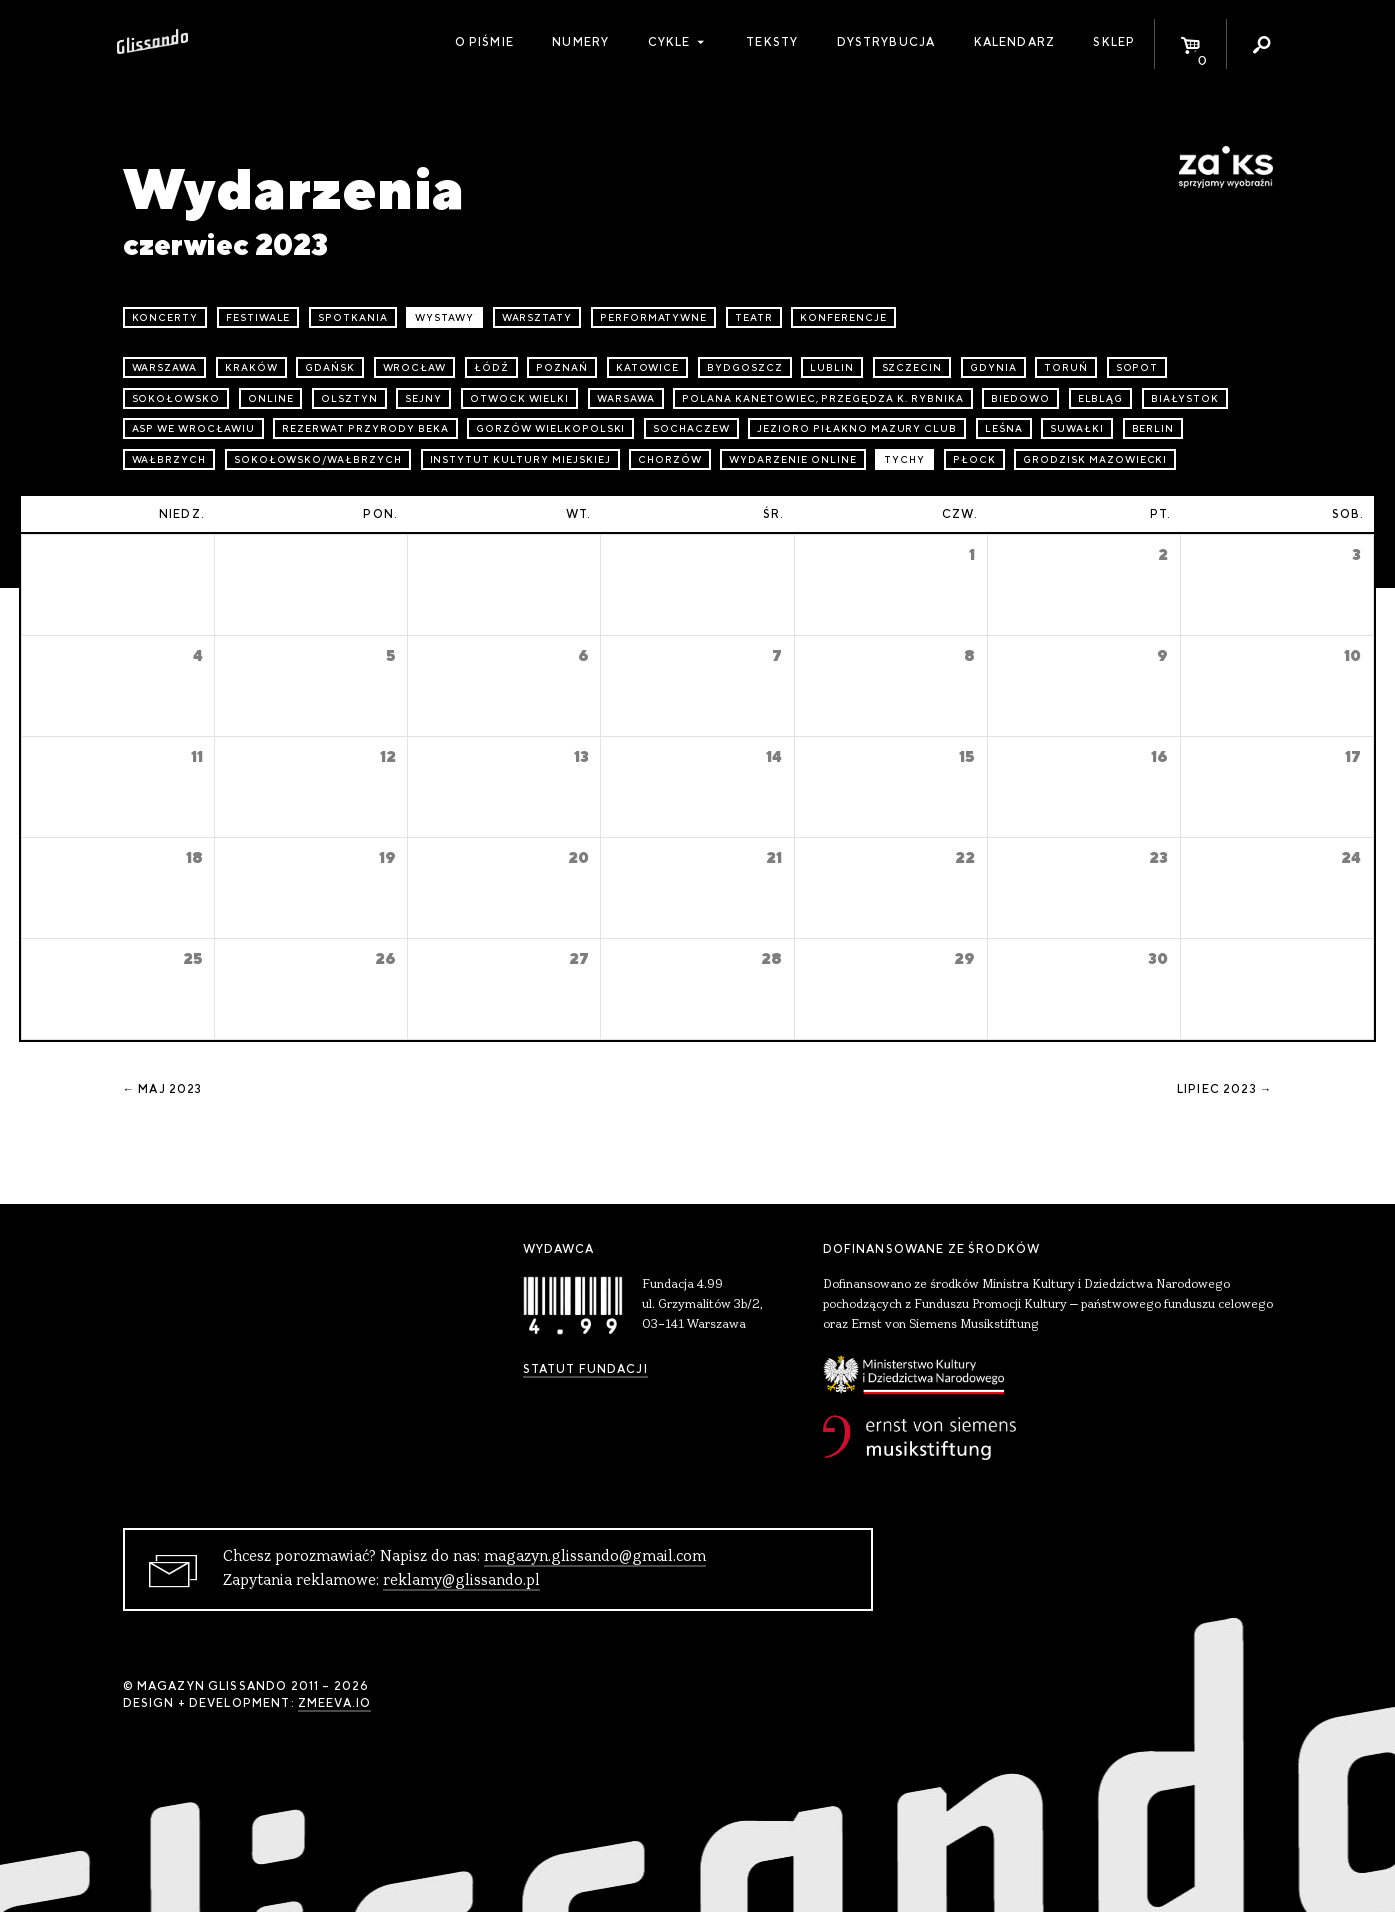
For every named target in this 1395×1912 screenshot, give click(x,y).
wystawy (444, 317)
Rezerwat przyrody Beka (365, 428)
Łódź (491, 367)
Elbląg (1101, 398)
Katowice (648, 367)
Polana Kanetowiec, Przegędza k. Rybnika (822, 398)
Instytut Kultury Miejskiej (520, 459)
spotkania (353, 317)
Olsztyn (349, 398)
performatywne (653, 317)
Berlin (1153, 428)
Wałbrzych (169, 459)
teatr (754, 317)
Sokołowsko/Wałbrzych (318, 459)
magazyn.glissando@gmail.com (595, 1557)
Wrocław (415, 367)
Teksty (772, 42)
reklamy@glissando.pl (461, 1581)
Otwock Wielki (519, 398)
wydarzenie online (792, 459)
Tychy (904, 459)
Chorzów (670, 459)
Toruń (1066, 367)
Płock (974, 459)
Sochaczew (691, 428)
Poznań (562, 367)
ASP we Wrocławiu (193, 428)
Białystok (1185, 398)
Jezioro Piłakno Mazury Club (857, 428)
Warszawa (165, 367)
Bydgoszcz (745, 367)
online (271, 398)
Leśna (1004, 428)
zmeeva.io (334, 1703)
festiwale (258, 317)
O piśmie (484, 42)
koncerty (165, 317)
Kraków (251, 367)
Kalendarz (1014, 42)
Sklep (1114, 42)
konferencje (843, 317)
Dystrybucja (886, 42)
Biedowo (1020, 398)
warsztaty (537, 317)
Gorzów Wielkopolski (550, 428)
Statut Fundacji (585, 1369)
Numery (580, 42)
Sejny (423, 398)
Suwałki (1077, 428)
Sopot (1137, 367)
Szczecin (912, 367)
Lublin (832, 367)
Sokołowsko (176, 398)
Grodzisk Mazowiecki (1095, 459)
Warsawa (626, 398)
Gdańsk (330, 367)
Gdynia (993, 367)
